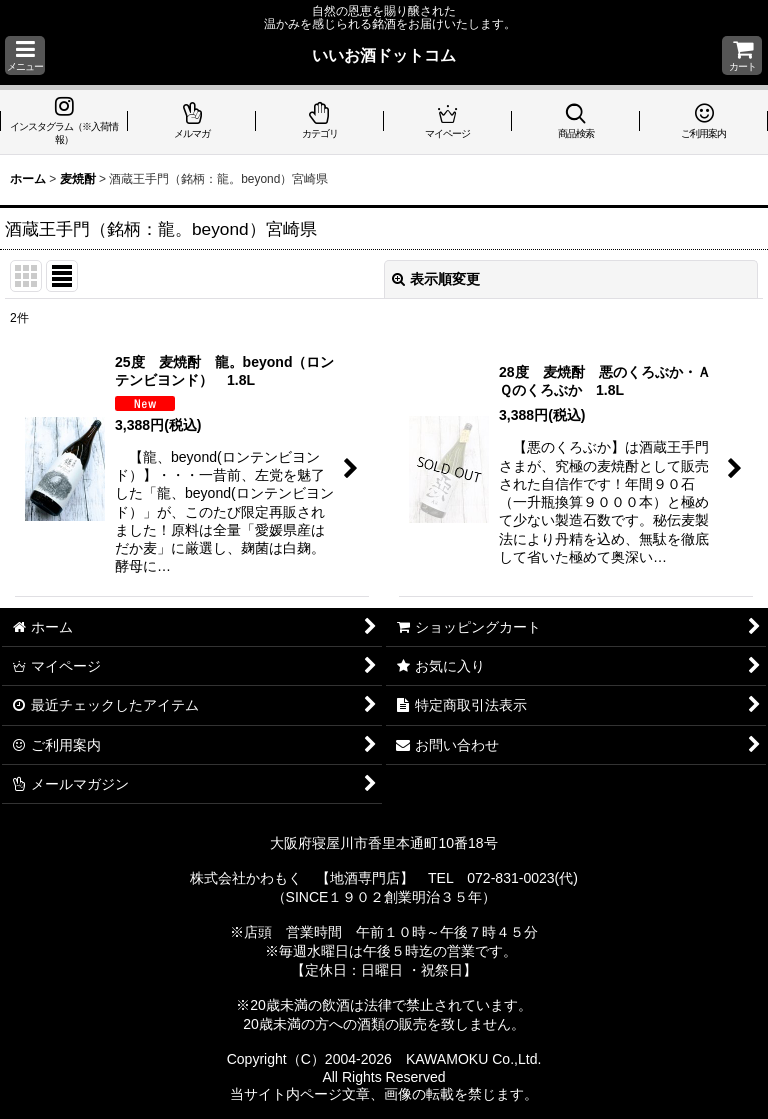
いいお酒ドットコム (384, 55)
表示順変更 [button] (436, 279)
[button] (25, 55)
